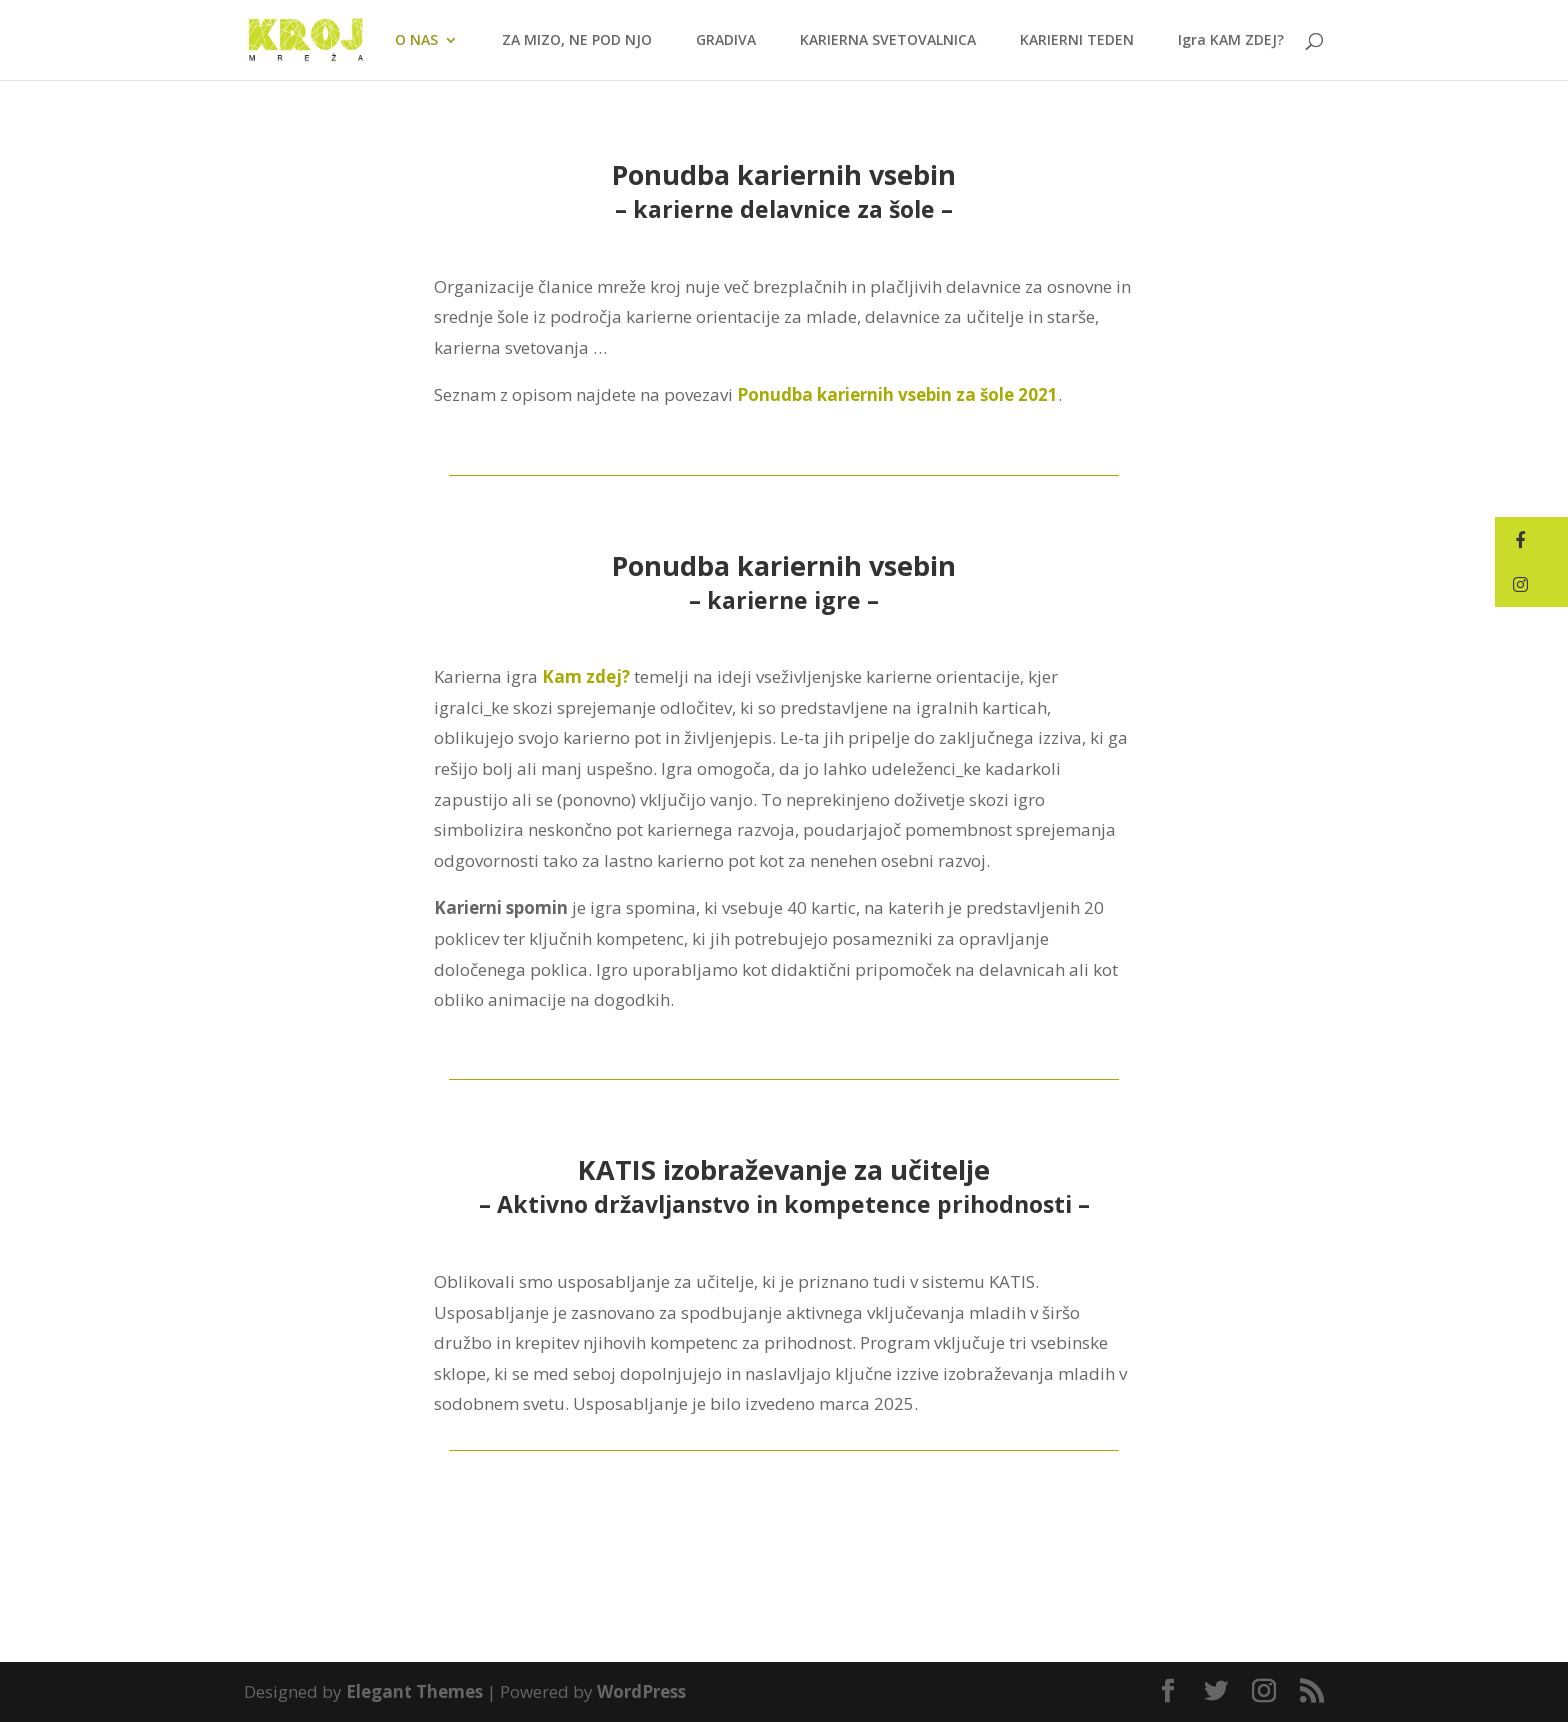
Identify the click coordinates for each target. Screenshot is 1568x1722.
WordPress (641, 1691)
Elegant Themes (414, 1691)
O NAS (416, 41)
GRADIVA (726, 41)
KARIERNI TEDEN (1077, 41)
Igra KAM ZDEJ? (1231, 41)
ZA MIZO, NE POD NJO (577, 41)
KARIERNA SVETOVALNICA (888, 41)
